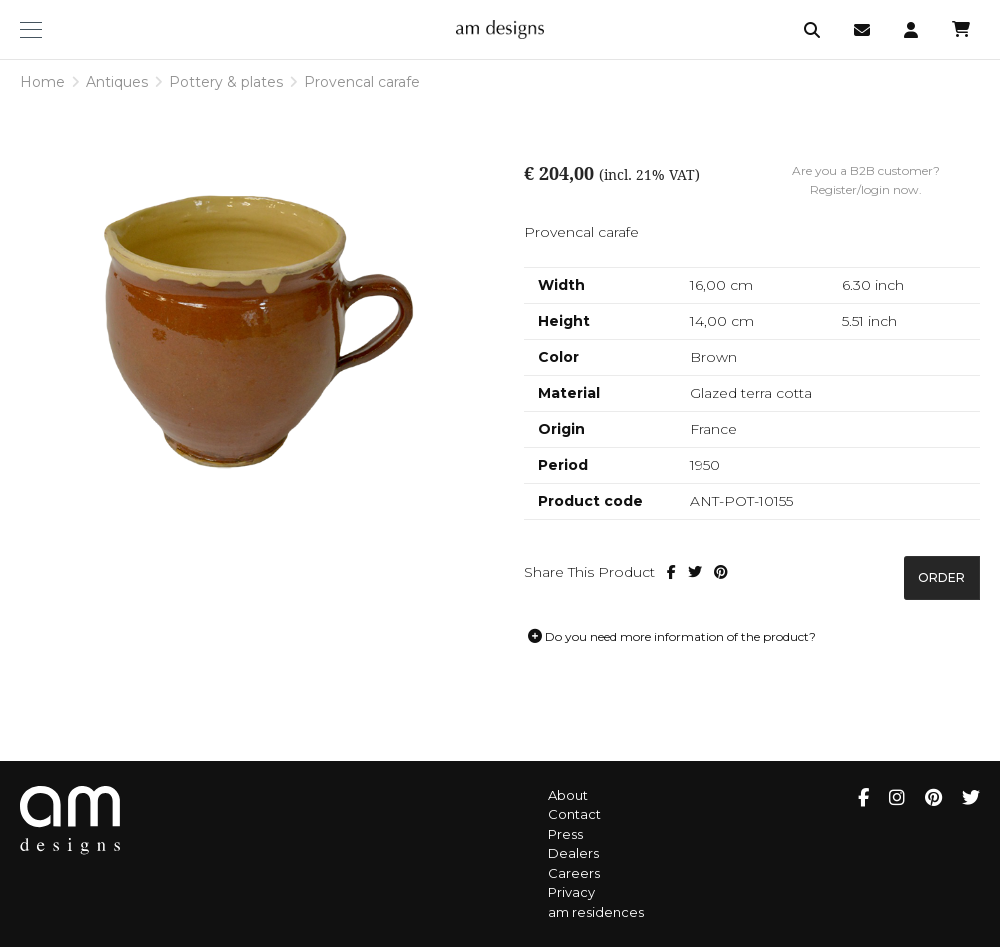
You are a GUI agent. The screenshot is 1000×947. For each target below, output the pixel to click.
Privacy (571, 892)
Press (565, 834)
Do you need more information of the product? (672, 636)
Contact (574, 814)
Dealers (573, 853)
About (568, 795)
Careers (574, 873)
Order (941, 577)
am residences (596, 912)
